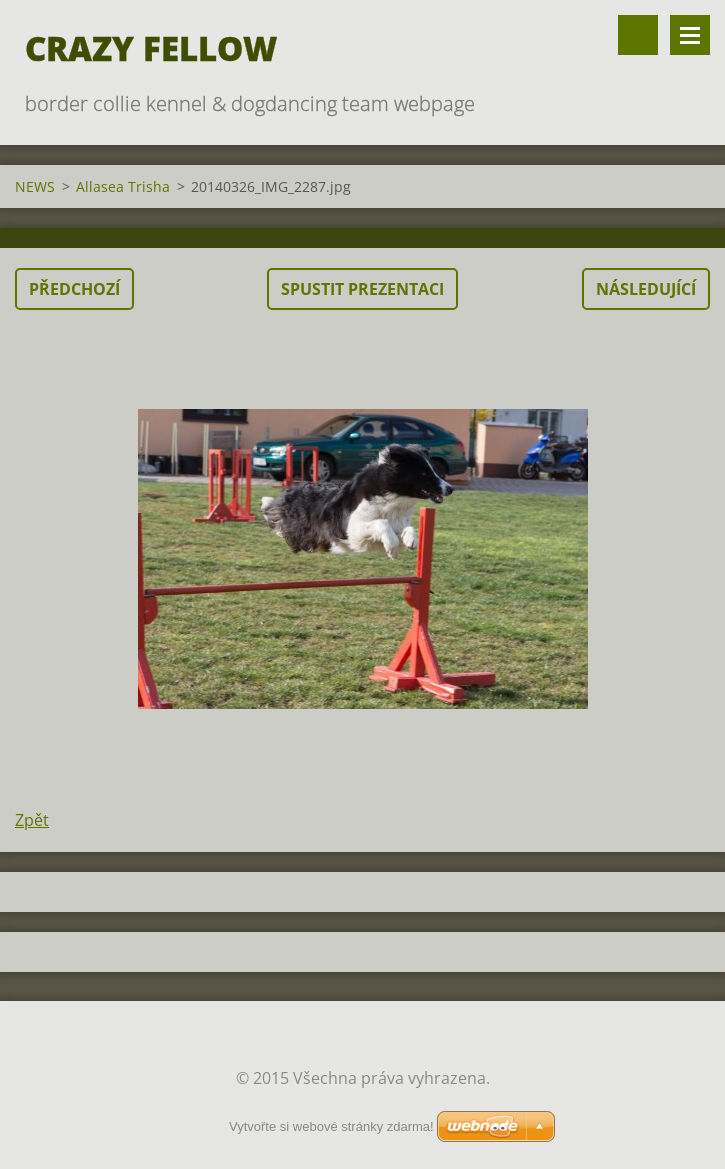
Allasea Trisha (123, 186)
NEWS (35, 186)
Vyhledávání (638, 35)
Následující (646, 289)
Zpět (32, 820)
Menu (690, 35)
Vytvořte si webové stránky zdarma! (331, 1126)
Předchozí (74, 289)
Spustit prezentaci (362, 289)
